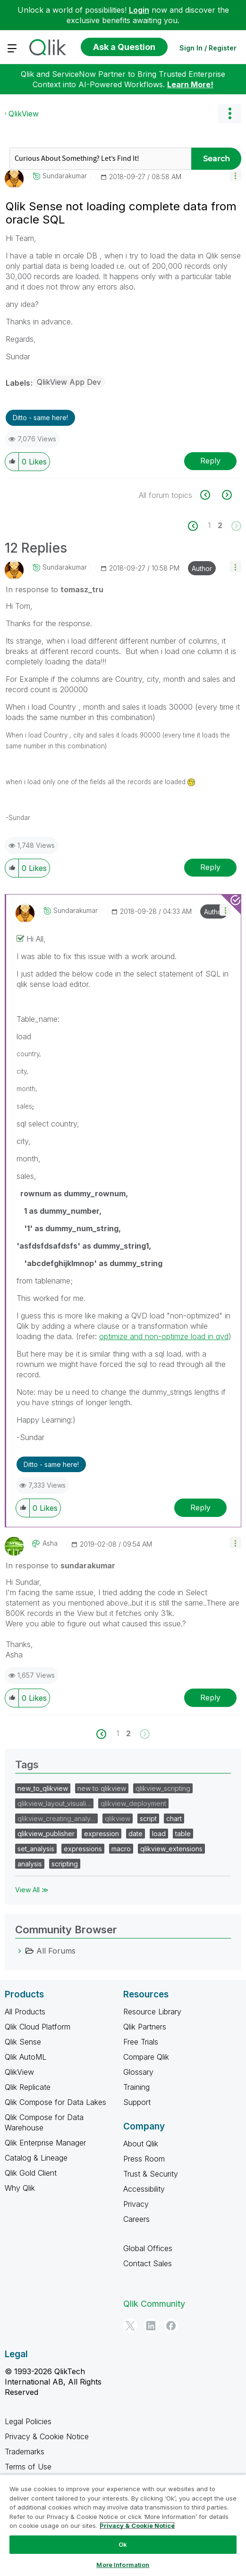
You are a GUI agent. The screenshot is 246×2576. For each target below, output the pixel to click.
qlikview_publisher (46, 1834)
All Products (25, 2011)
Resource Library (152, 2011)
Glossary (138, 2072)
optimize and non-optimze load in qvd (164, 1336)
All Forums (56, 1950)
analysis (29, 1864)
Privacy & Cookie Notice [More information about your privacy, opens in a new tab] (137, 2525)
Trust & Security (150, 2173)
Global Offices (147, 2248)
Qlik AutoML (25, 2057)
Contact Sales (147, 2263)
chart (174, 1818)
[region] (123, 2525)
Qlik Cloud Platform (37, 2026)
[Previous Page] (198, 526)
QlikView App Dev (69, 382)
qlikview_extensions (171, 1849)
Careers (136, 2219)
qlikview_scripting (163, 1788)
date (135, 1834)
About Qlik (140, 2143)
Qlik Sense (23, 2041)
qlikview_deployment (133, 1803)
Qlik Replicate (28, 2087)
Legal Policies (28, 2421)
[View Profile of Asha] (50, 1543)
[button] (235, 175)
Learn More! (190, 84)
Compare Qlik (146, 2057)
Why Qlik (20, 2188)
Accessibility (144, 2189)
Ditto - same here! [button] (40, 418)
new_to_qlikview (42, 1788)
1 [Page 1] (209, 525)
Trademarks (24, 2451)
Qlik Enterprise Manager (45, 2142)
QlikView (23, 113)
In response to (54, 589)
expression (101, 1834)
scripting (64, 1864)
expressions (83, 1849)
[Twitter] (130, 2326)
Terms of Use (28, 2466)
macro (121, 1849)
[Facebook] (171, 2326)
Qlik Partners (144, 2026)
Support (137, 2102)
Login (139, 10)
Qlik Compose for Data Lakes (55, 2102)
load (159, 1834)
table (183, 1834)
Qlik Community (154, 2304)
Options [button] (229, 113)
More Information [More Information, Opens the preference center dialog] (122, 2564)
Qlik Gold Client (31, 2173)
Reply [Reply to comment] (210, 867)
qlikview (117, 1818)
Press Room (144, 2158)
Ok (123, 2544)
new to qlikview (101, 1788)
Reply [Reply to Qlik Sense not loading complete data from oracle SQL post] (210, 460)
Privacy (136, 2204)
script (148, 1818)
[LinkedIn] (151, 2326)
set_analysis (35, 1849)
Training (136, 2087)
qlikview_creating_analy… (56, 1818)
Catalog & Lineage (36, 2157)
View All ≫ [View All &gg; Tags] (32, 1890)
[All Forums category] (20, 1951)
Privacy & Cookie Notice (47, 2436)
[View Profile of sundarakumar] (64, 176)
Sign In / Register (208, 48)
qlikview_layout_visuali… (54, 1803)
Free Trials (140, 2041)
